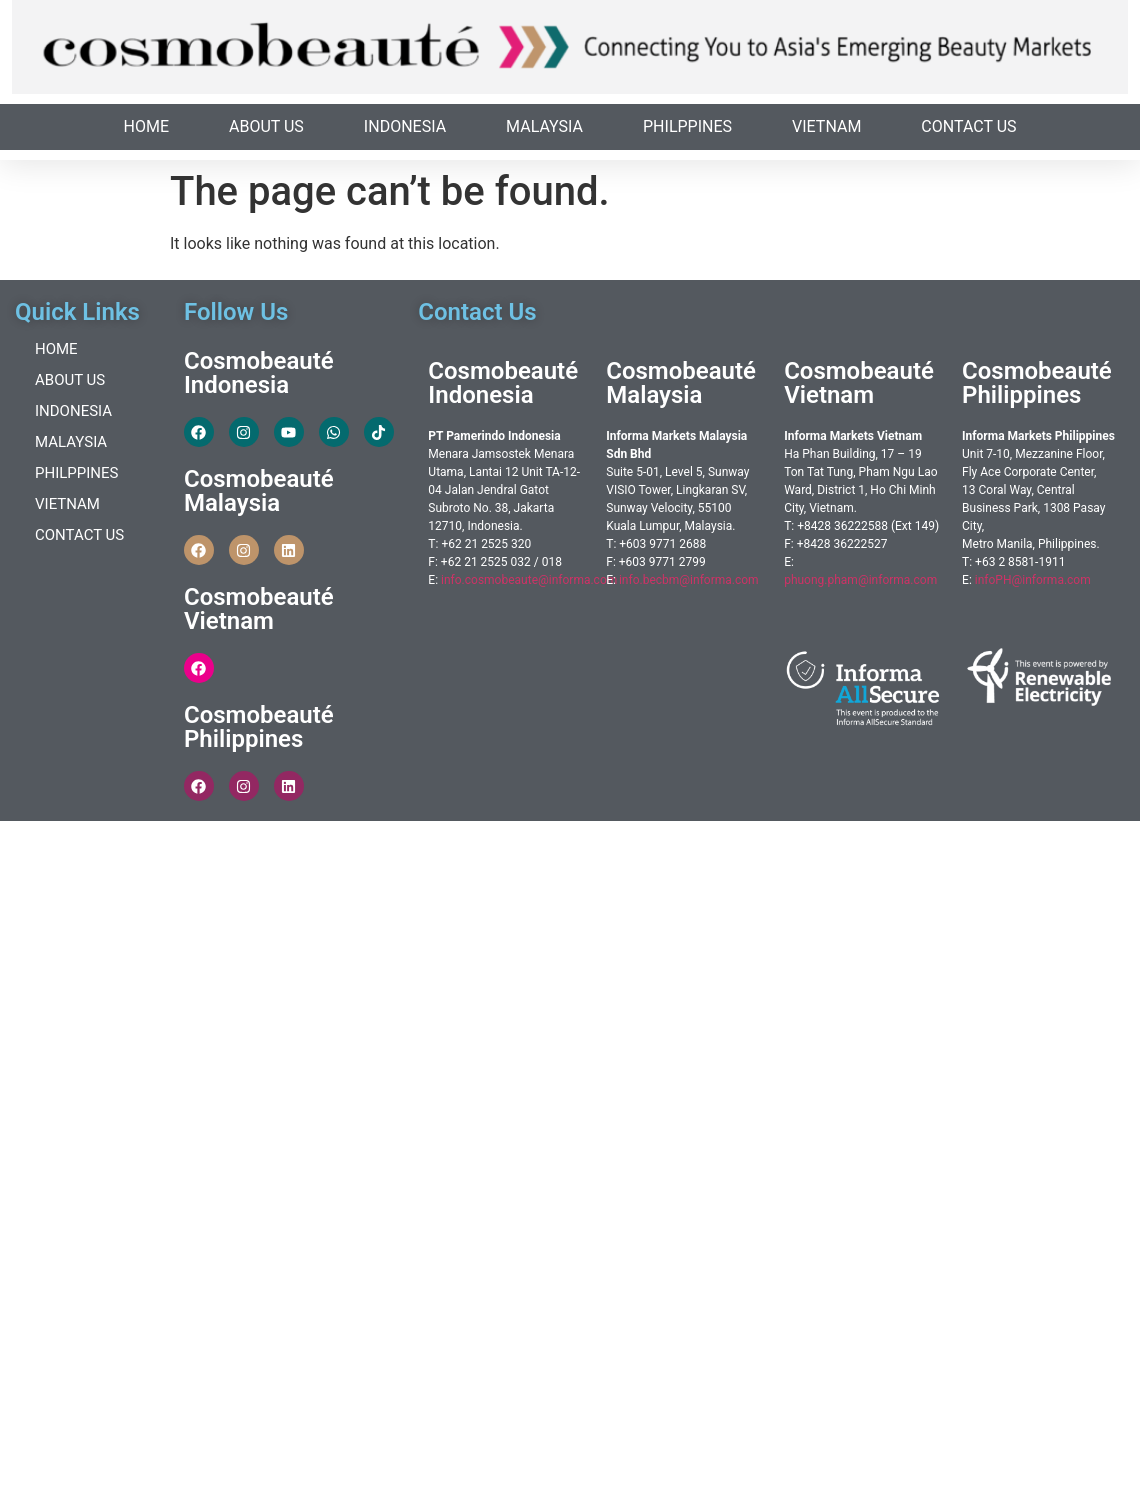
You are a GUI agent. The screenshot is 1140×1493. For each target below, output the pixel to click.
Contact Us (968, 126)
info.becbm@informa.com (689, 580)
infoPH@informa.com (1033, 580)
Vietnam (826, 126)
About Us (266, 126)
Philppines (687, 126)
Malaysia (544, 126)
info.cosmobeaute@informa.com (529, 580)
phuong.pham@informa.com (860, 580)
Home (146, 126)
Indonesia (405, 126)
